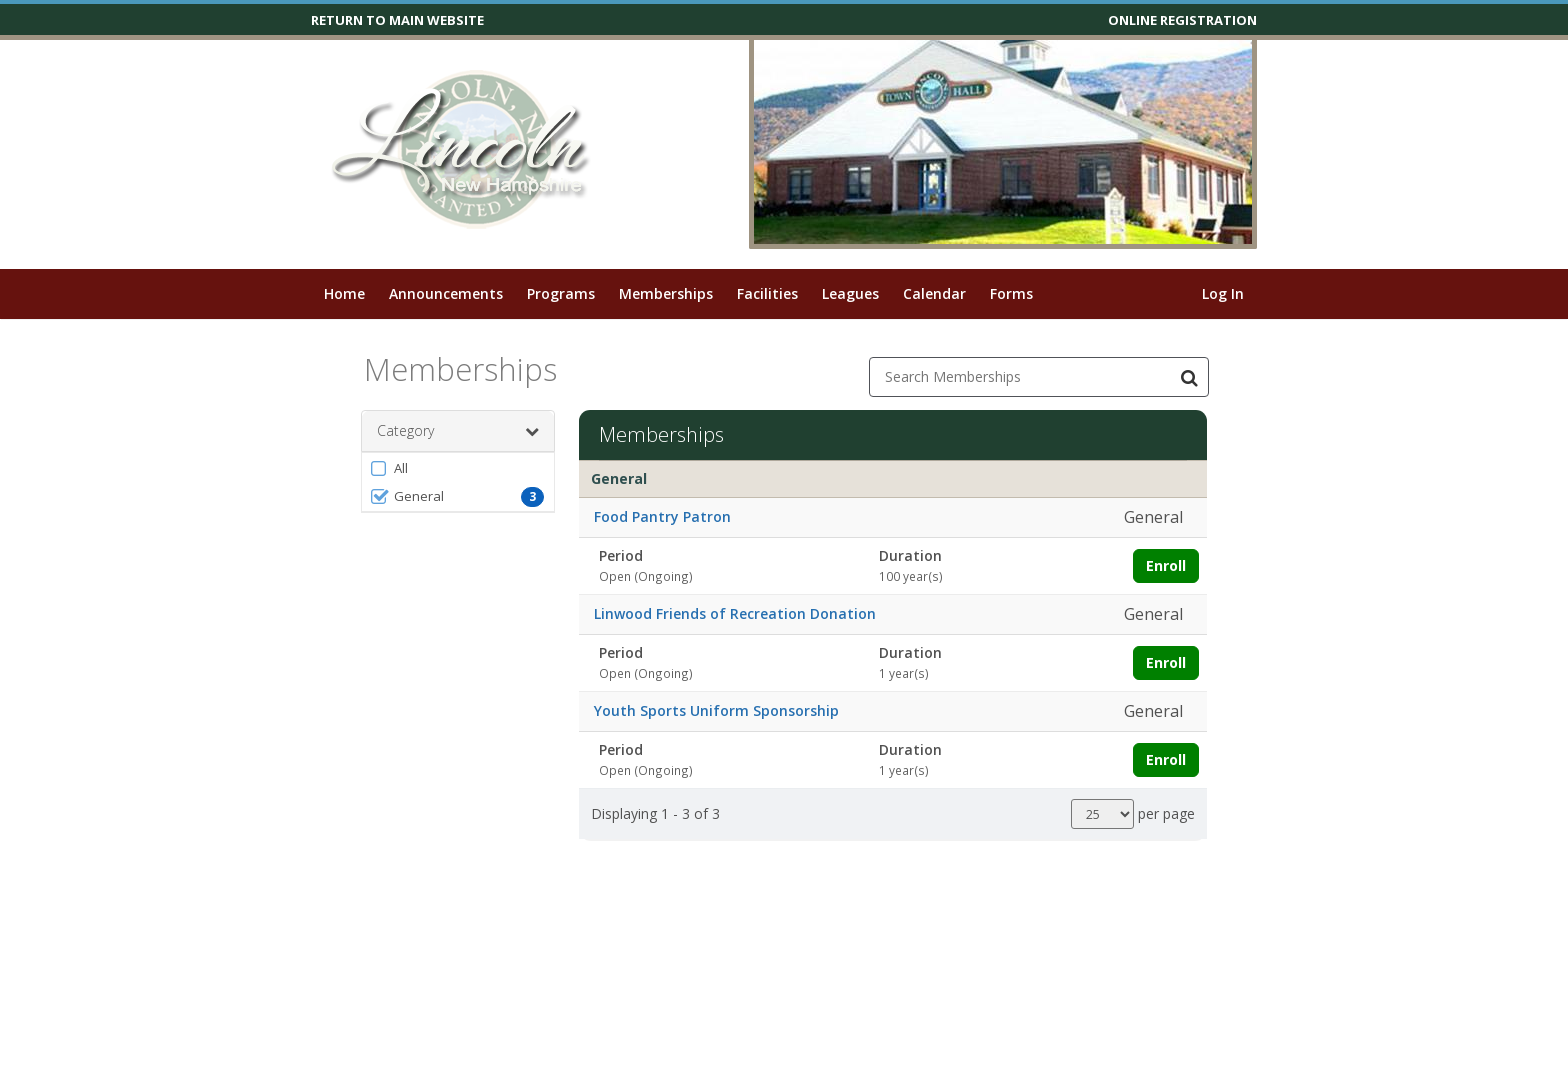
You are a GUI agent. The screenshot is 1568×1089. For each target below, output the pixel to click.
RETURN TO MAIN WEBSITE (397, 20)
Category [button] (458, 431)
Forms (1011, 293)
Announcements (446, 293)
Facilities (767, 293)
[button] (458, 468)
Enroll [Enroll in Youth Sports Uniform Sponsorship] (1166, 759)
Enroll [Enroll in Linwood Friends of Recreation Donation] (1166, 662)
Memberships (666, 293)
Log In (1223, 293)
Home (344, 293)
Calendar (934, 293)
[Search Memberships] (1189, 377)
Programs (561, 293)
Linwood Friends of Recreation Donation (735, 613)
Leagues (850, 293)
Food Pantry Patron (662, 516)
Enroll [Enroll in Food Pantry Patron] (1166, 565)
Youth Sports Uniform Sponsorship (716, 710)
